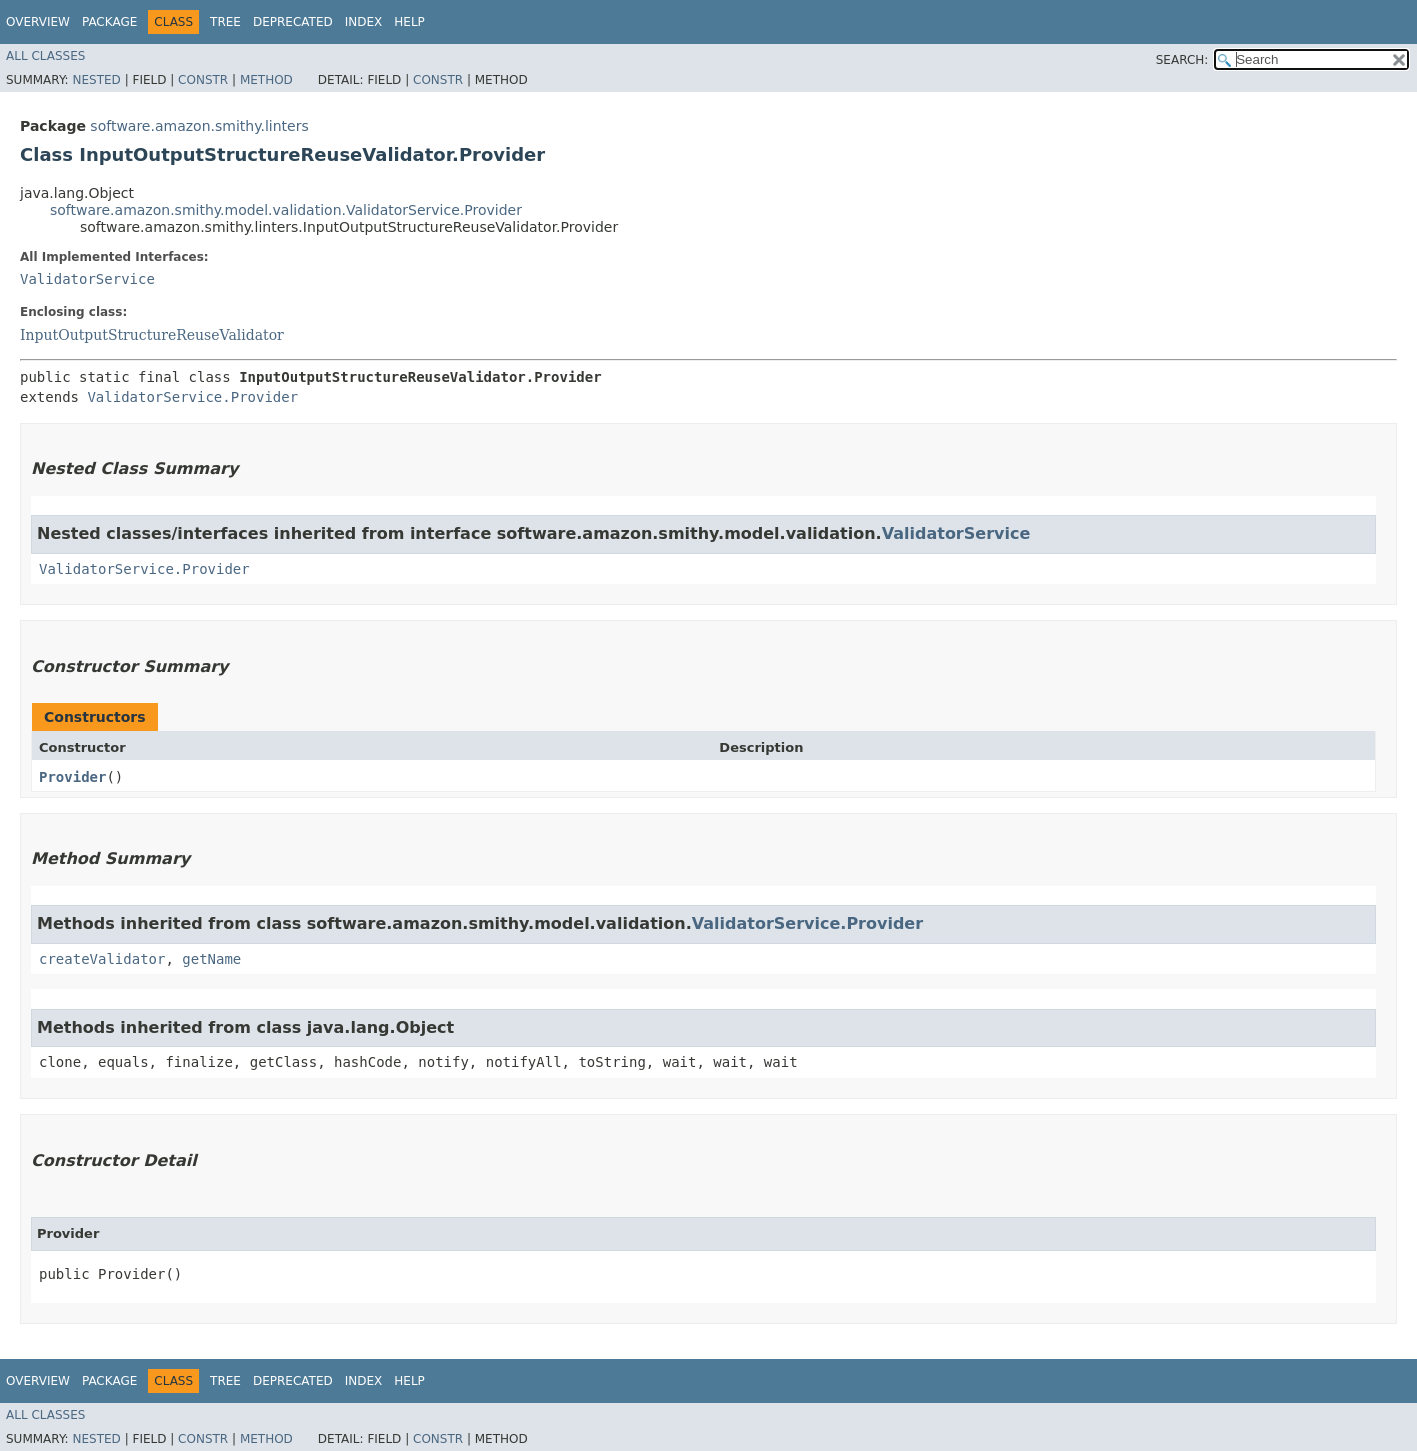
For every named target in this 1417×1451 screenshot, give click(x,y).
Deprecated (293, 22)
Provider (72, 777)
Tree (225, 22)
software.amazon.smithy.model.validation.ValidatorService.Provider (286, 210)
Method (266, 80)
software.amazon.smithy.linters (199, 126)
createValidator (102, 959)
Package (109, 22)
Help (409, 22)
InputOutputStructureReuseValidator (152, 335)
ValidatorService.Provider (192, 397)
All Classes (45, 56)
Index (364, 22)
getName (211, 959)
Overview (38, 22)
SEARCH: (1182, 60)
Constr (203, 80)
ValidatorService (87, 279)
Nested (96, 80)
